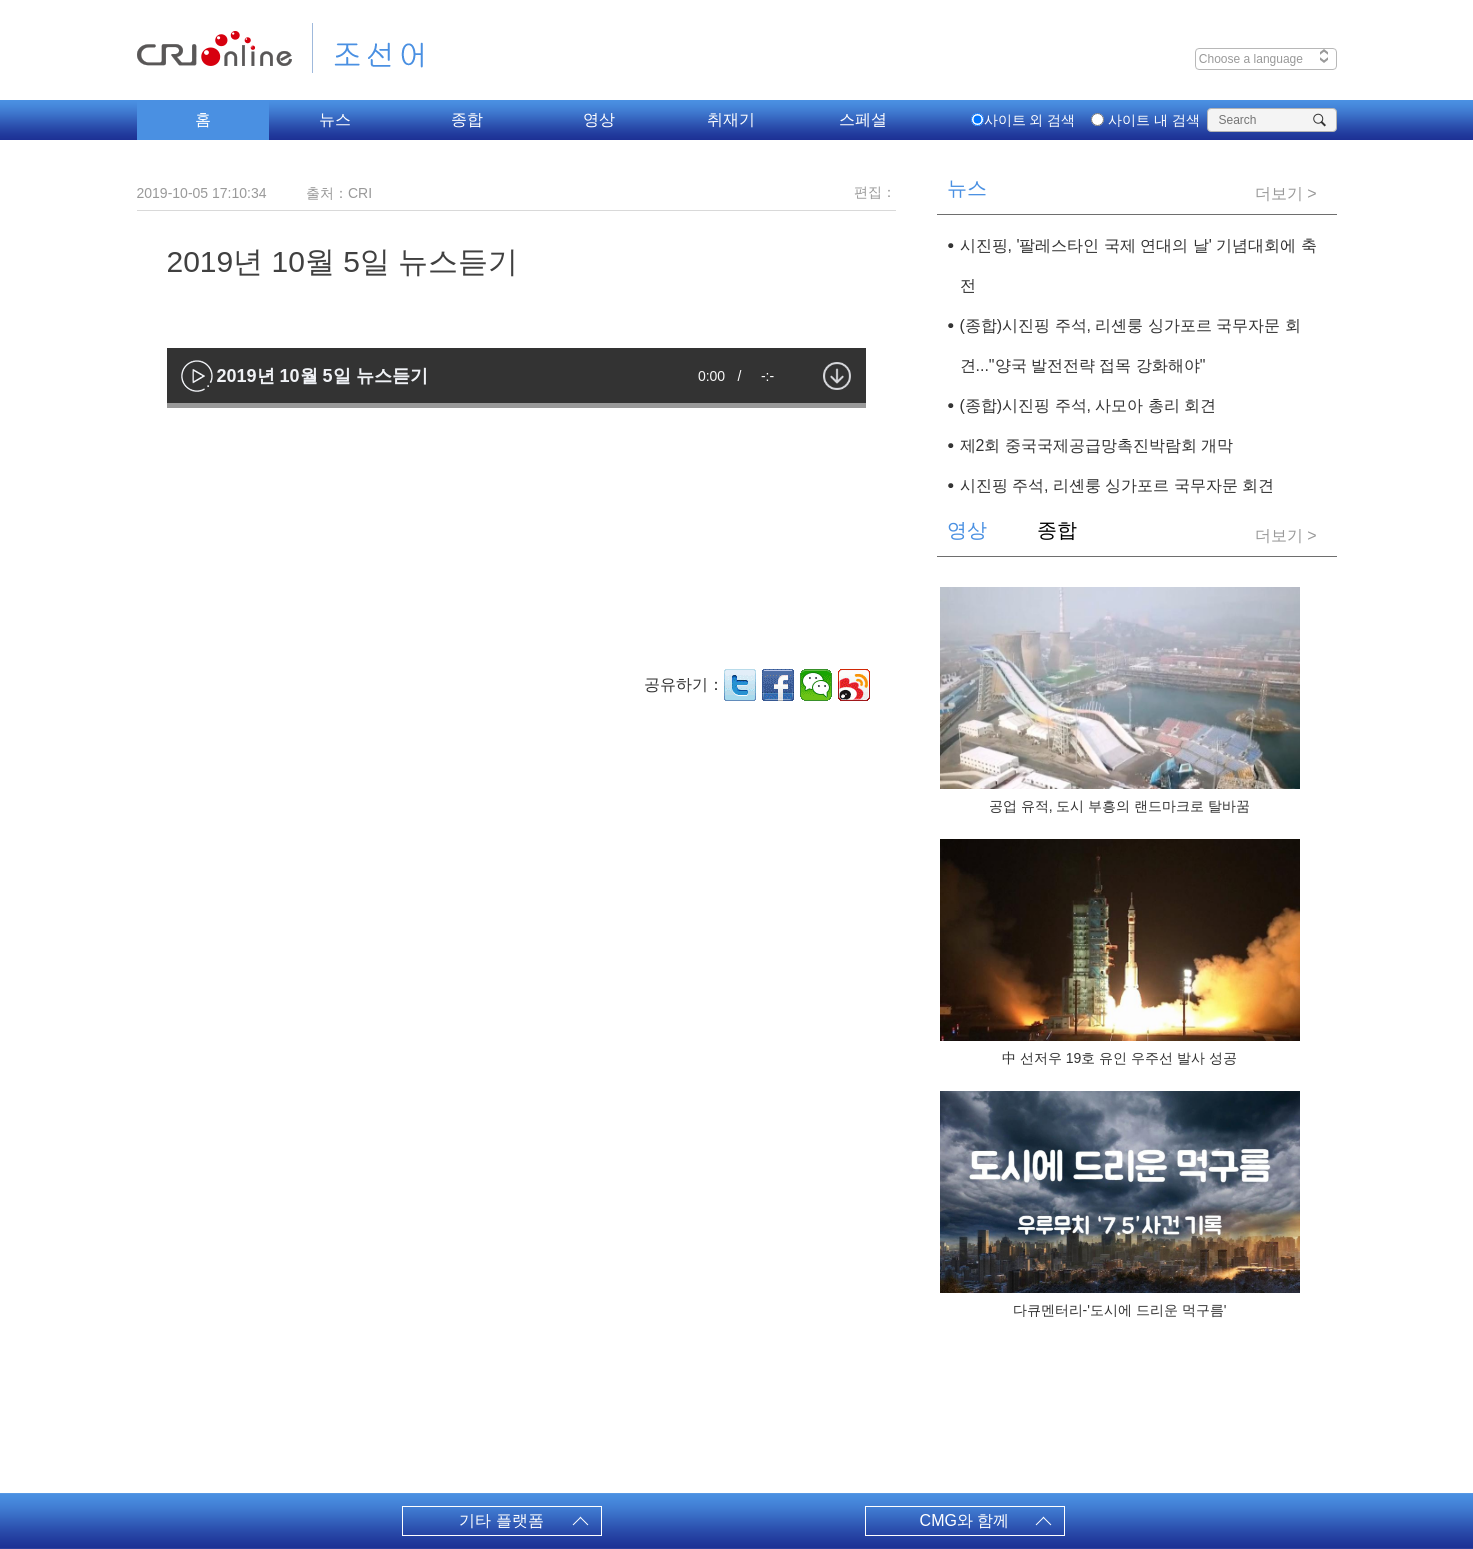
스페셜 (863, 119)
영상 (599, 119)
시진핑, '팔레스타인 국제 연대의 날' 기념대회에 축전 (1138, 265)
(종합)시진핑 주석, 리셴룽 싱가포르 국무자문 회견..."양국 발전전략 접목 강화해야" (1130, 345)
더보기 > (1286, 193)
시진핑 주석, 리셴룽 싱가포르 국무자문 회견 (1117, 485)
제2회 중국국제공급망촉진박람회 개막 (1097, 445)
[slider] (516, 405)
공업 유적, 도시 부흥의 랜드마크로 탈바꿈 (1119, 806)
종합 (467, 119)
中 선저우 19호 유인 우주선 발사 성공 (1119, 1058)
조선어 (361, 48)
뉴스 (335, 119)
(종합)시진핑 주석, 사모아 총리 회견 (1088, 405)
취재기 (731, 119)
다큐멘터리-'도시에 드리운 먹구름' (1120, 1310)
